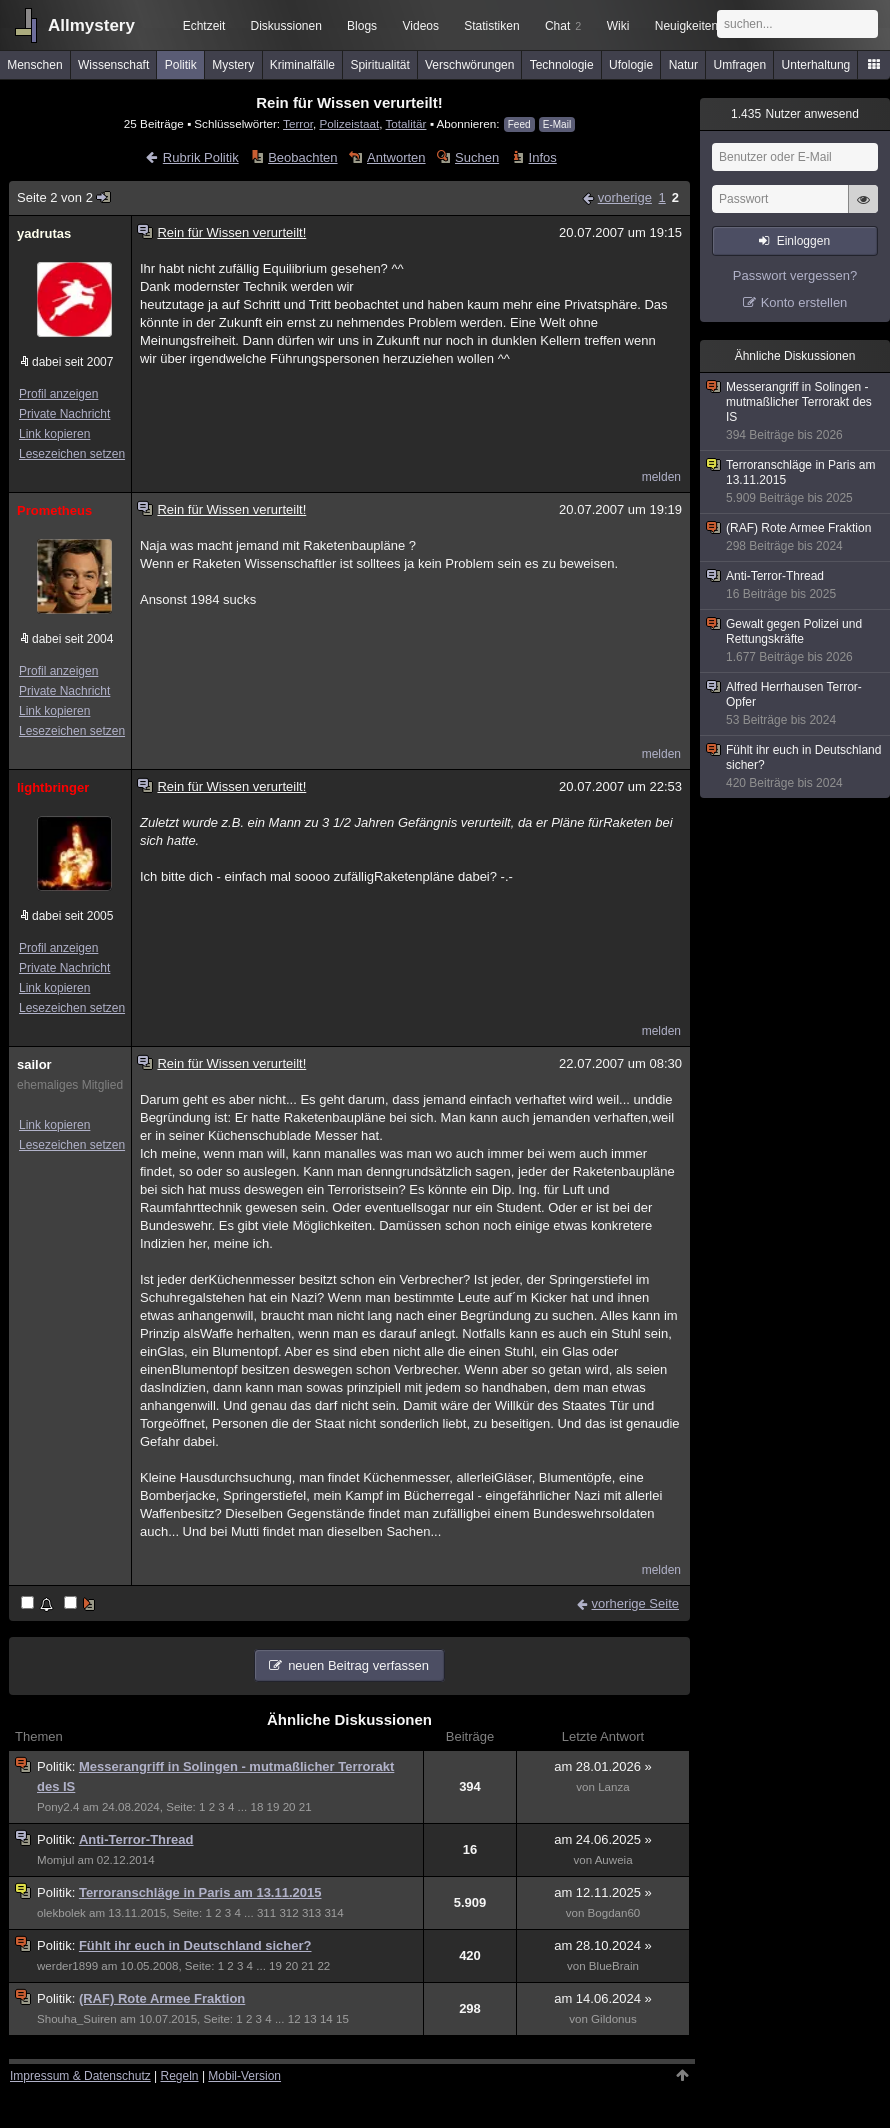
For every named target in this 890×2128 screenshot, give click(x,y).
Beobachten (302, 157)
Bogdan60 (614, 1913)
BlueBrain (614, 1966)
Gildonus (614, 2019)
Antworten (396, 157)
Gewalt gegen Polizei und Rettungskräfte (796, 641)
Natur (683, 65)
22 (323, 1966)
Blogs (362, 26)
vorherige (625, 197)
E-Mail (557, 124)
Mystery (233, 65)
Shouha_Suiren (77, 2019)
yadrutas (44, 233)
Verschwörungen (469, 65)
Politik (181, 65)
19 (273, 1807)
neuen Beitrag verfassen (358, 1665)
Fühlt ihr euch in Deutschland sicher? (195, 1945)
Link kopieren (54, 434)
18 (256, 1807)
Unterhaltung (816, 65)
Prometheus (54, 510)
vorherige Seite (635, 1603)
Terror (298, 123)
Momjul (55, 1860)
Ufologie (631, 65)
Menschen (34, 65)
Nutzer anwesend (795, 114)
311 (266, 1913)
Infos (543, 157)
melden (661, 477)
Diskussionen (285, 26)
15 (342, 2019)
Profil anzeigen (58, 394)
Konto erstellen (804, 302)
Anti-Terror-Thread (136, 1839)
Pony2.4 (58, 1807)
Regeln (180, 2076)
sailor (34, 1064)
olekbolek (61, 1913)
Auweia (614, 1860)
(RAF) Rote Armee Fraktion (162, 1998)
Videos (421, 26)
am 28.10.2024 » (603, 1945)
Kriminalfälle (302, 65)
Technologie (562, 65)
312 (288, 1913)
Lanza (614, 1787)
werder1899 (67, 1966)
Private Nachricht (64, 414)
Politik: (58, 1766)
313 (311, 1913)
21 (305, 1807)
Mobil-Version (244, 2076)
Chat (563, 26)
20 (289, 1807)
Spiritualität (379, 65)
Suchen (477, 157)
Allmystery (91, 25)
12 (294, 2019)
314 (333, 1913)
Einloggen (803, 241)
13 (310, 2019)
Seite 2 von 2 (64, 197)
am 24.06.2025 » (603, 1839)
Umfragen (740, 65)
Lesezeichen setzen (72, 454)
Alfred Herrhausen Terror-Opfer (796, 704)
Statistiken (491, 26)
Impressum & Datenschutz (80, 2076)
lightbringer (53, 787)
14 (326, 2019)
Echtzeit (204, 26)
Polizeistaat (349, 123)
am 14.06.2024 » (603, 1998)
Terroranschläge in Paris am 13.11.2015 (200, 1892)
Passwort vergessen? (795, 275)
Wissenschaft (113, 65)
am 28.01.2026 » (603, 1766)
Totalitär (406, 123)
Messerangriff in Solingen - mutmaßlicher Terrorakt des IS (796, 411)
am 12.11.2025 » (603, 1892)
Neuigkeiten (686, 26)
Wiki (618, 26)
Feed (519, 124)
